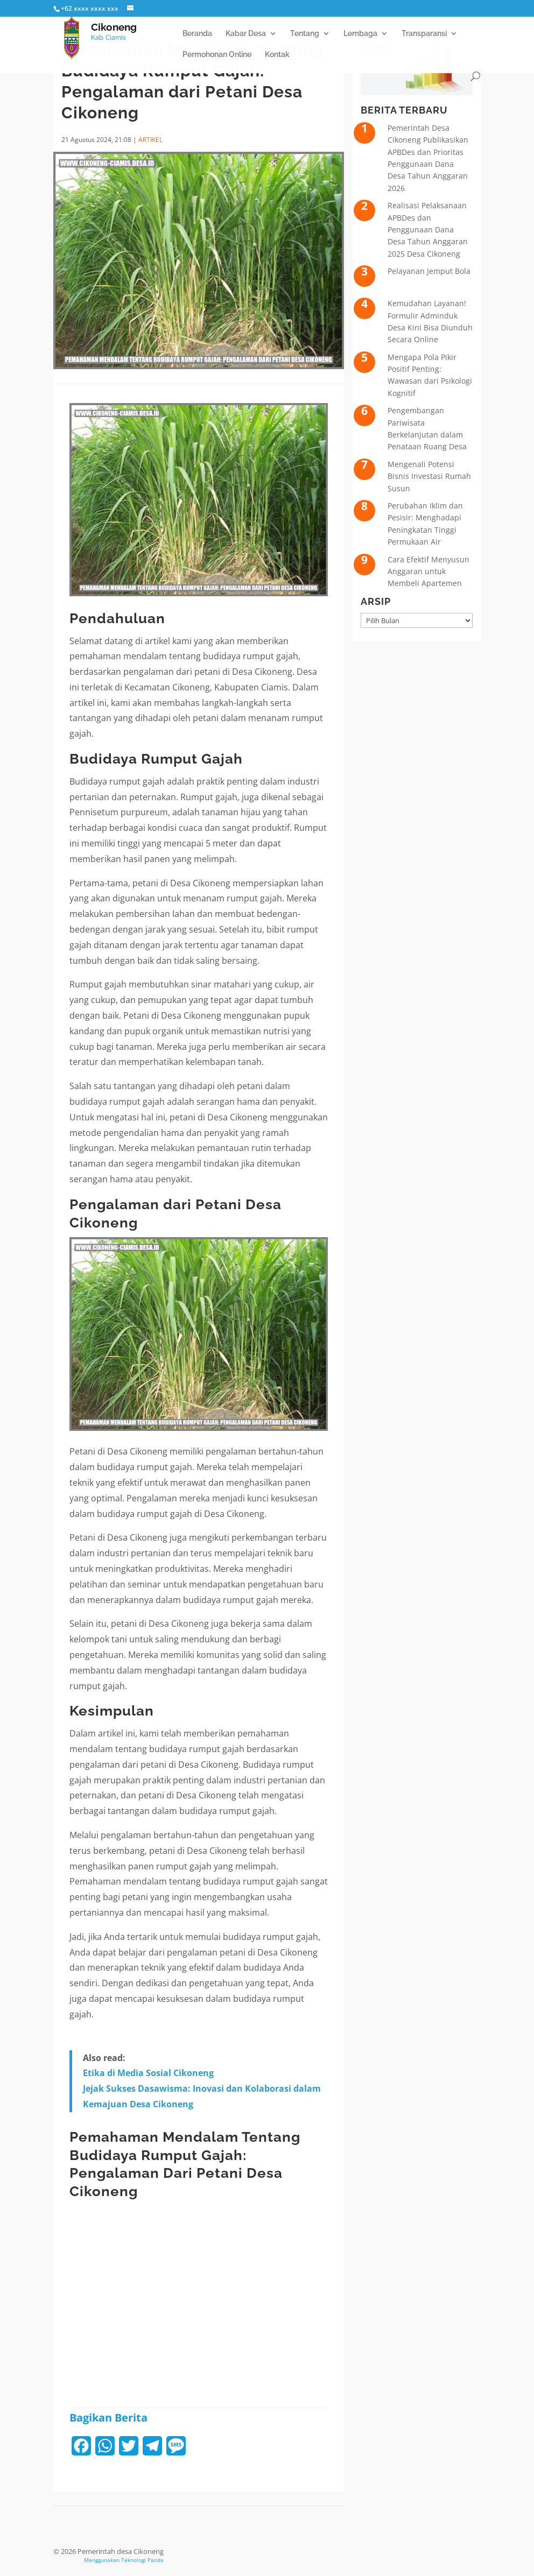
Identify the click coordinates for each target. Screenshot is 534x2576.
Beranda (197, 34)
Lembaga (360, 34)
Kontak (277, 55)
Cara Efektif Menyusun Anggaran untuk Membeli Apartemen (428, 571)
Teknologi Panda (142, 2560)
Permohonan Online (216, 55)
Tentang (304, 34)
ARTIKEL (150, 139)
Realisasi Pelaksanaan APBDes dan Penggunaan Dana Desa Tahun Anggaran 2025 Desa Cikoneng (428, 229)
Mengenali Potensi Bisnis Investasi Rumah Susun (429, 476)
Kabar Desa (246, 34)
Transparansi (424, 34)
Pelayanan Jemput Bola (429, 271)
